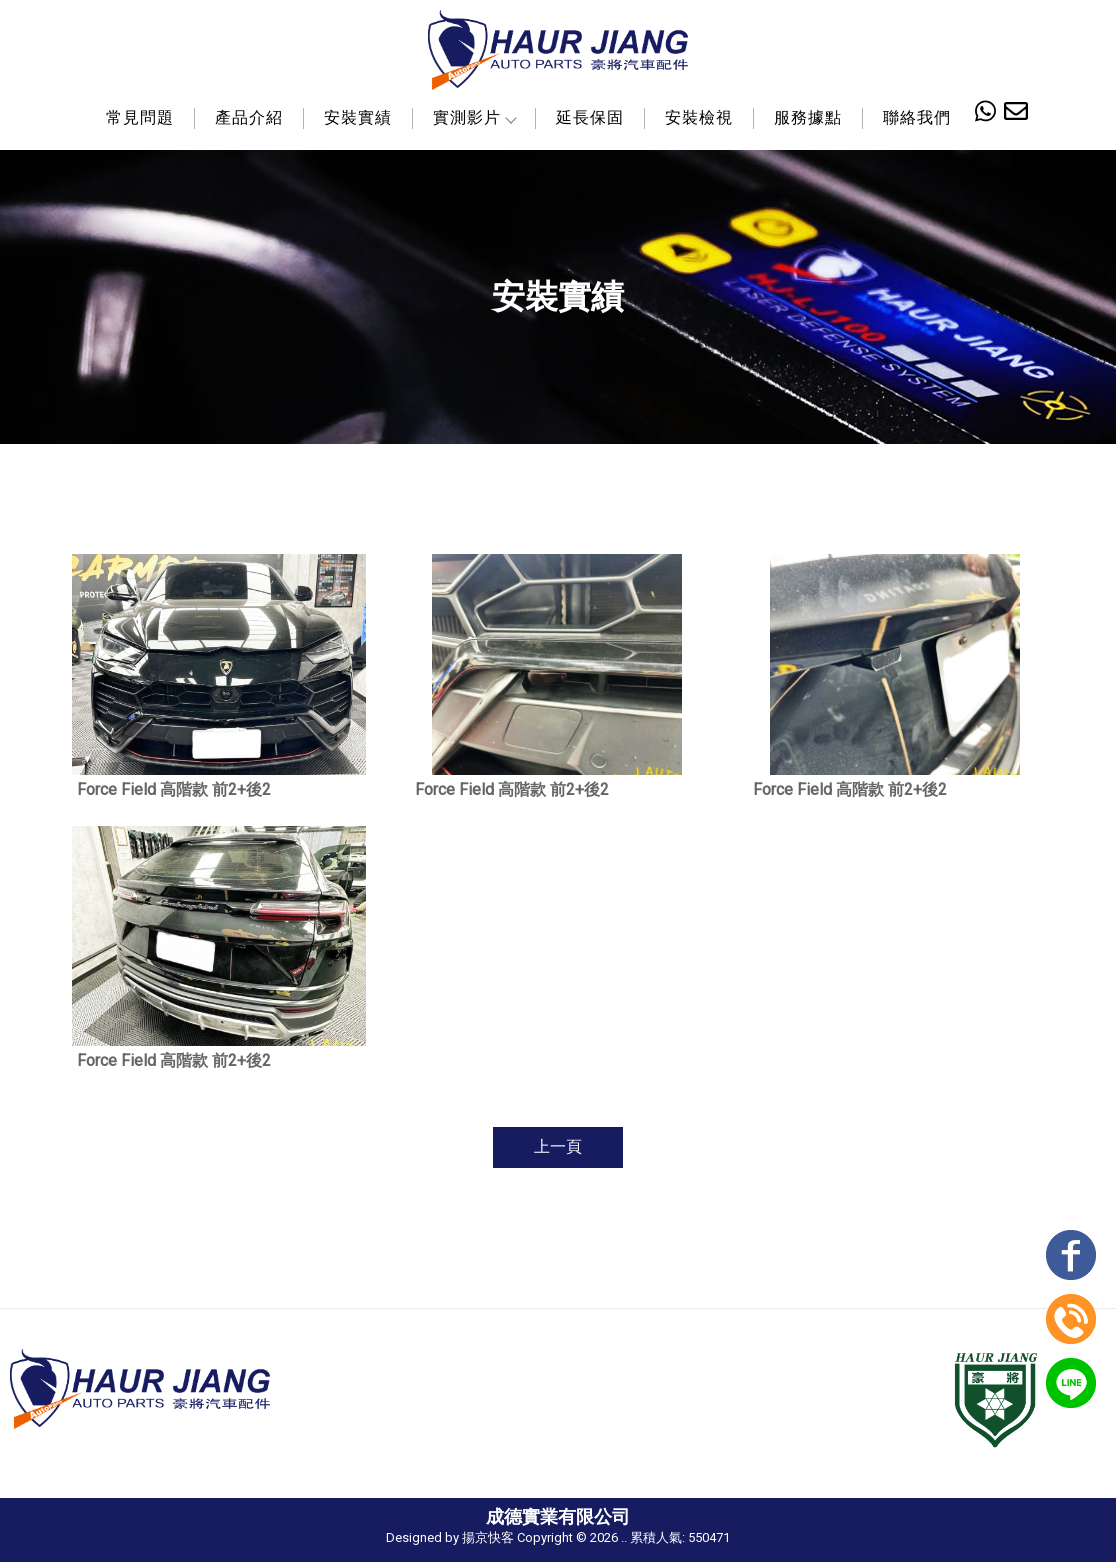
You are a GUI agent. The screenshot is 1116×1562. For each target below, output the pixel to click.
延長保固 (590, 117)
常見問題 (140, 117)
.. (624, 1537)
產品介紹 (249, 117)
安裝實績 (358, 117)
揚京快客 (488, 1537)
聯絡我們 (917, 117)
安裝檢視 (699, 117)
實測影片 (474, 117)
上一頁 (558, 1146)
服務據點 (808, 117)
